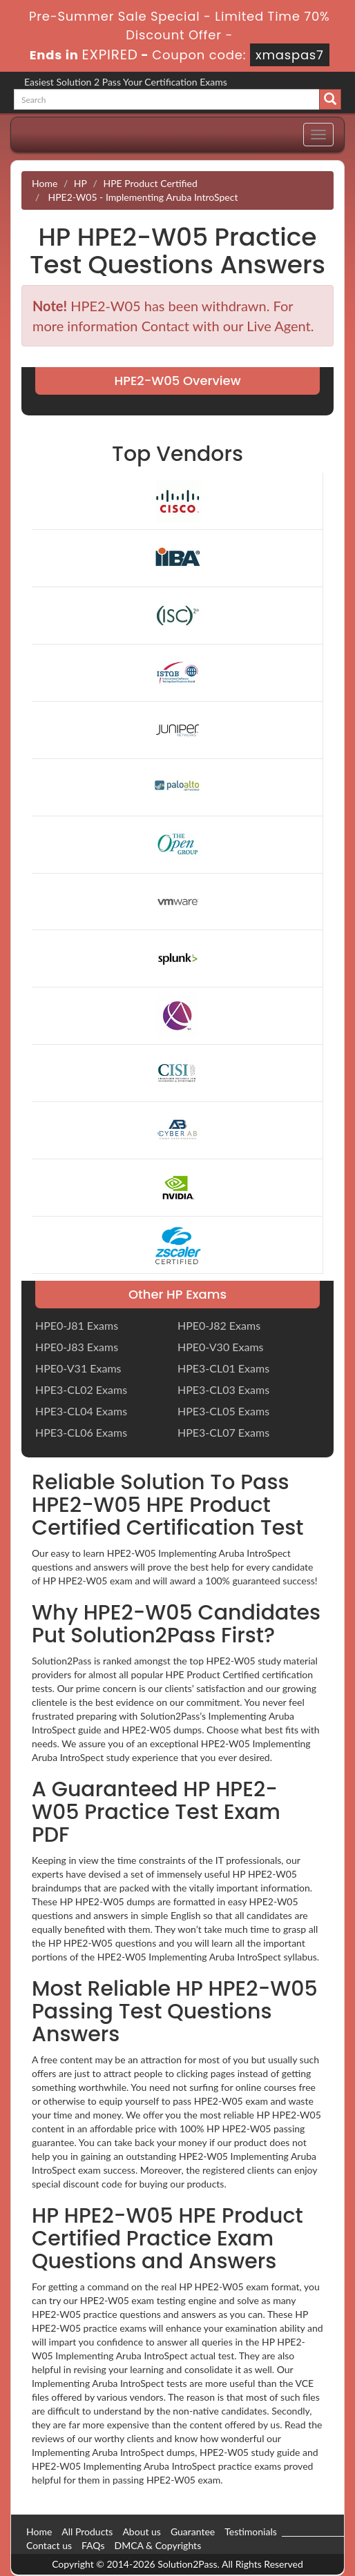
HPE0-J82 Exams (219, 1325)
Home (44, 183)
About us (141, 2531)
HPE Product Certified (150, 183)
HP (80, 183)
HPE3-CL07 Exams (223, 1432)
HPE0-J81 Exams (76, 1325)
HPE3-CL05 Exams (223, 1410)
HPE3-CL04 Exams (81, 1410)
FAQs (92, 2545)
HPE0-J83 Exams (76, 1346)
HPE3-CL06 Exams (81, 1432)
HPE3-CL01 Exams (223, 1368)
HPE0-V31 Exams (78, 1368)
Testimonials (250, 2531)
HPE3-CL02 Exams (81, 1389)
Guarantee (193, 2531)
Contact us (49, 2545)
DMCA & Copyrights (157, 2545)
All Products (87, 2531)
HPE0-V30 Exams (221, 1346)
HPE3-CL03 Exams (223, 1389)
